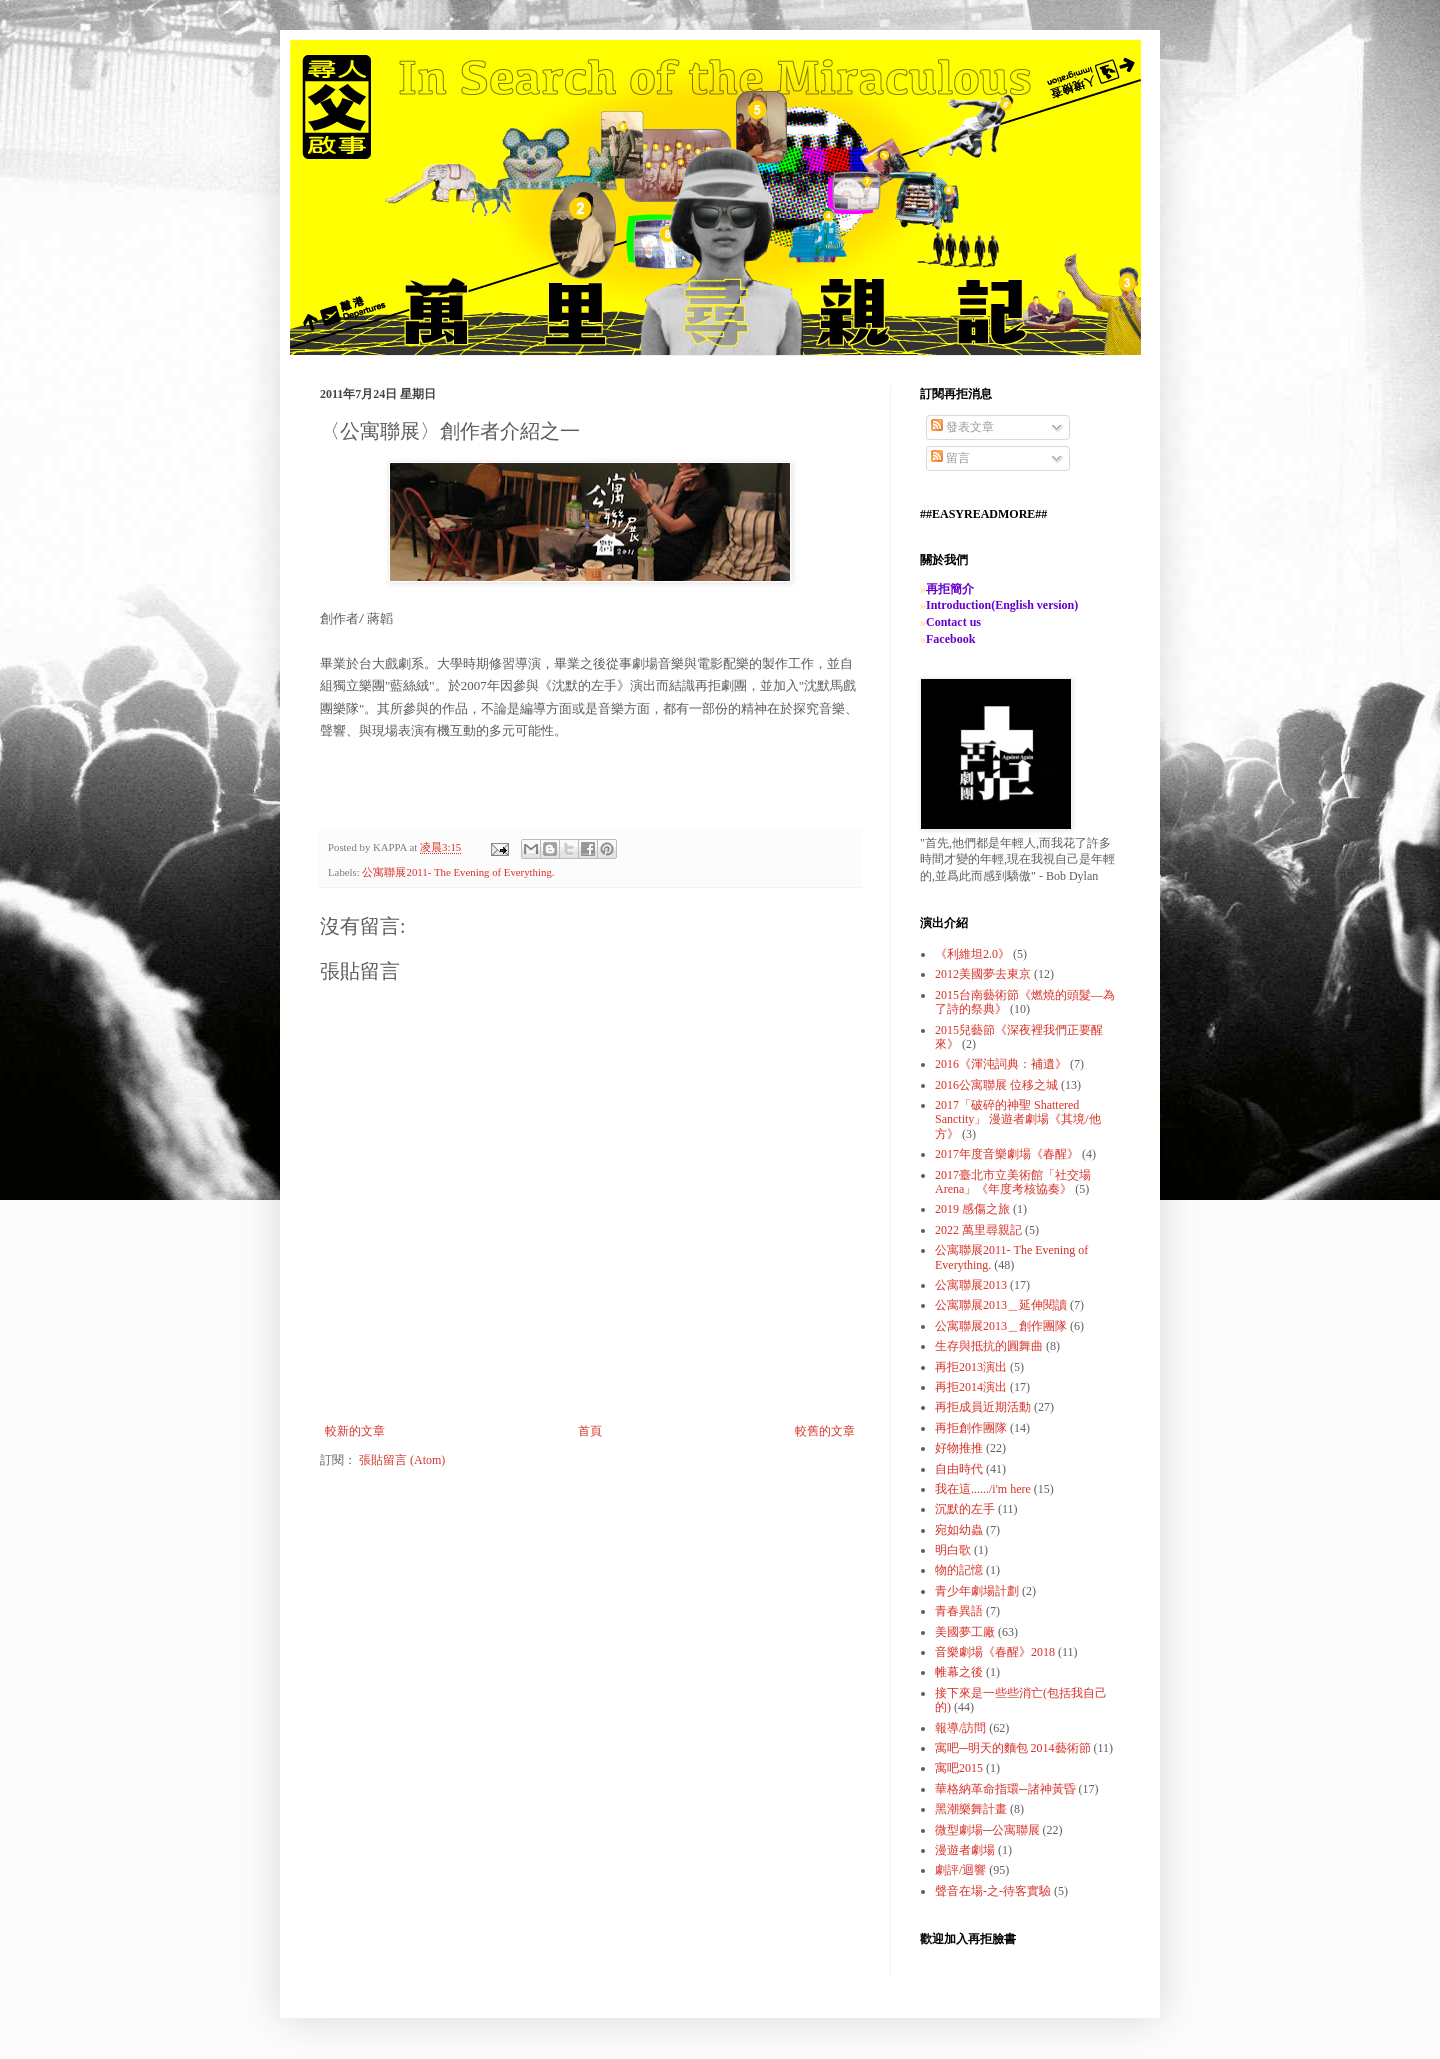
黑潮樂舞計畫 (971, 1809)
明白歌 (953, 1550)
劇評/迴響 (960, 1870)
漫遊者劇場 (965, 1850)
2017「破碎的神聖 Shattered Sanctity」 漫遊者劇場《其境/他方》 (1018, 1119)
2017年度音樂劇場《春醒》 (1007, 1154)
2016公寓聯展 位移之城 (996, 1085)
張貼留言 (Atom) (402, 1460)
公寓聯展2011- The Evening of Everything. (458, 872)
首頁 (590, 1431)
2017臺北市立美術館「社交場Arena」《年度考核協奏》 (1013, 1182)
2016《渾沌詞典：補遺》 (1001, 1064)
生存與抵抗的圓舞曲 (989, 1346)
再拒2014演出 (971, 1387)
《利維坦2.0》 (972, 954)
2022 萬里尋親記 (978, 1230)
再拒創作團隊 (971, 1428)
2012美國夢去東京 (983, 974)
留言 (950, 458)
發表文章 (962, 427)
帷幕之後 (959, 1672)
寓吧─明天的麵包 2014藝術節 (1013, 1748)
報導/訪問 (960, 1728)
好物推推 (959, 1448)
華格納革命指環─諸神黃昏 (1005, 1789)
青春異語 (959, 1611)
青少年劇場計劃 (977, 1591)
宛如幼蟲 (959, 1530)
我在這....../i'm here (983, 1489)
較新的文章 (355, 1431)
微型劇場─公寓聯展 (987, 1830)
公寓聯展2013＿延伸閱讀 (1001, 1305)
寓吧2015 (959, 1768)
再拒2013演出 (971, 1367)
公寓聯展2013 (971, 1285)
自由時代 (959, 1469)
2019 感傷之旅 (972, 1209)
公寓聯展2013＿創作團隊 (1001, 1326)
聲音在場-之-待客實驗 (993, 1891)
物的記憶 (959, 1570)
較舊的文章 (825, 1431)
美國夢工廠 (965, 1632)
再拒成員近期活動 (983, 1407)
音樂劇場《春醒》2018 (995, 1652)
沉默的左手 (965, 1509)
